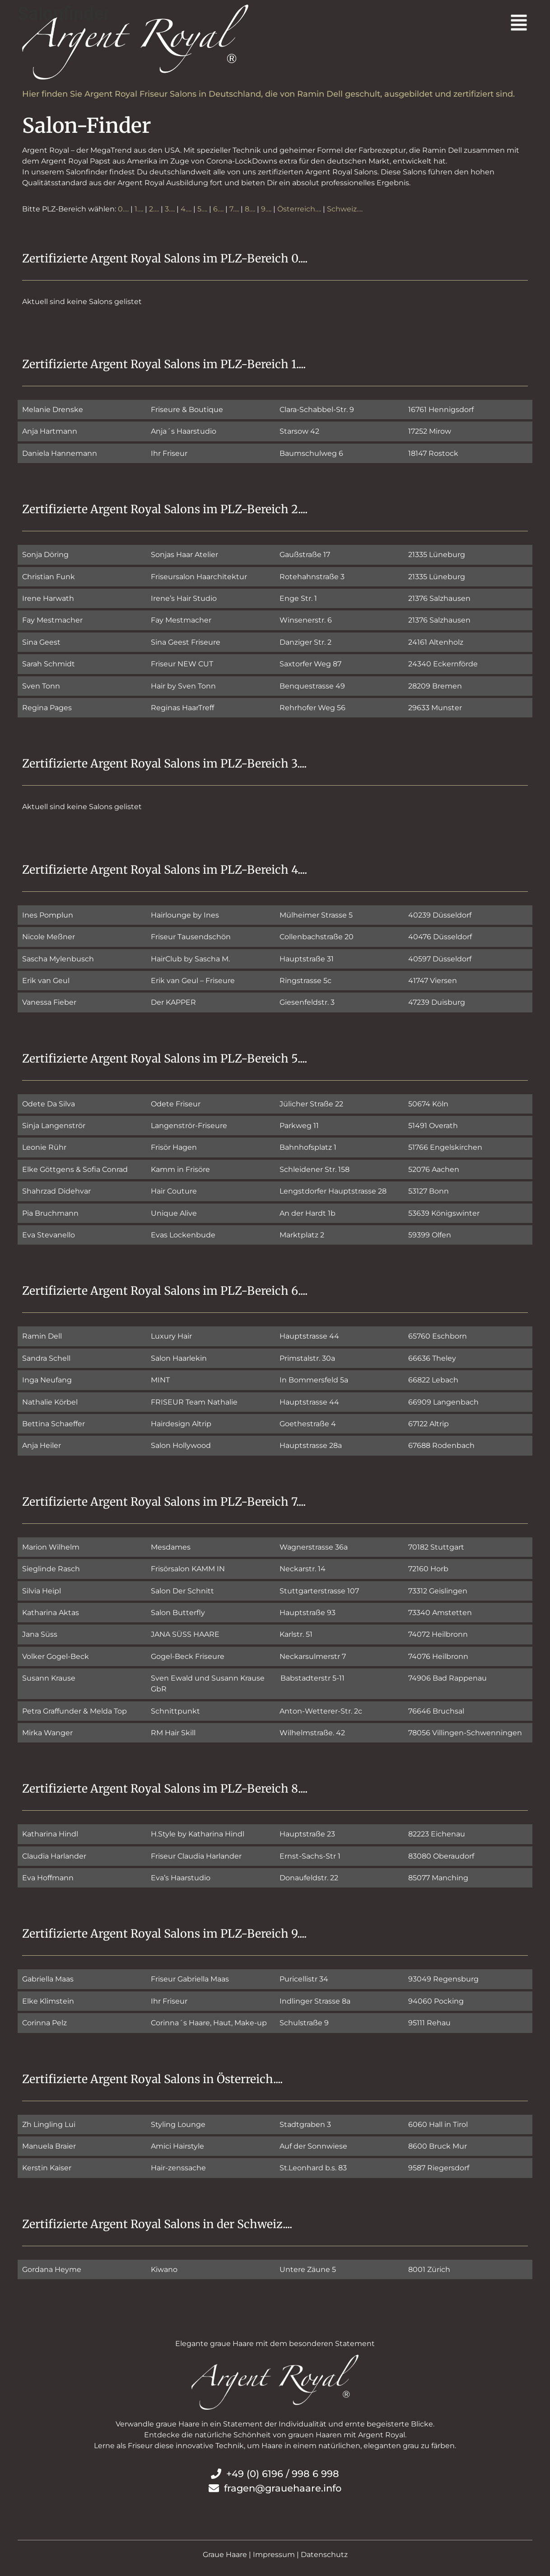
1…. (139, 209)
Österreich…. (299, 209)
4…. (186, 209)
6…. (218, 209)
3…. (170, 209)
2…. (154, 209)
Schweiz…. (345, 209)
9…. (266, 209)
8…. (250, 209)
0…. (123, 209)
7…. (234, 209)
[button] (404, 24)
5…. (202, 209)
